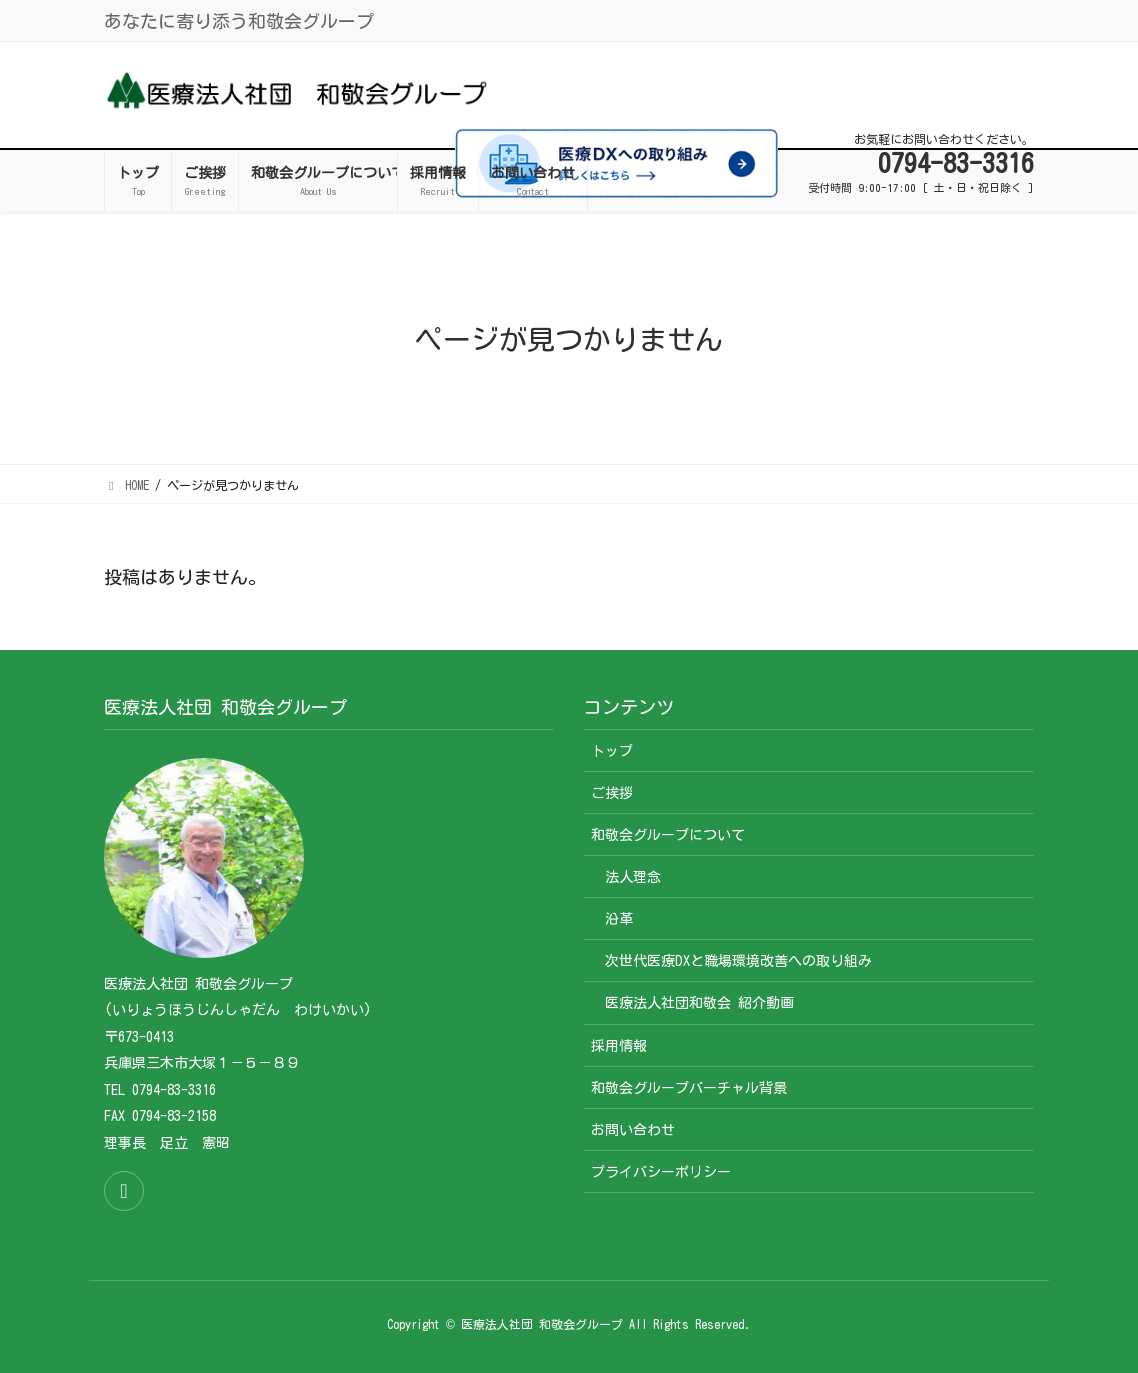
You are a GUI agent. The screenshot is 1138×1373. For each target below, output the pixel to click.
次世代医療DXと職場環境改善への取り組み (738, 961)
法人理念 (633, 877)
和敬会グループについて (668, 835)
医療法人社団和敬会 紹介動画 (699, 1003)
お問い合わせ (633, 1130)
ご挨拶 (612, 793)
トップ (612, 751)
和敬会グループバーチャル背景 (689, 1088)
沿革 (619, 919)
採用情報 (619, 1046)
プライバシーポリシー (661, 1172)
